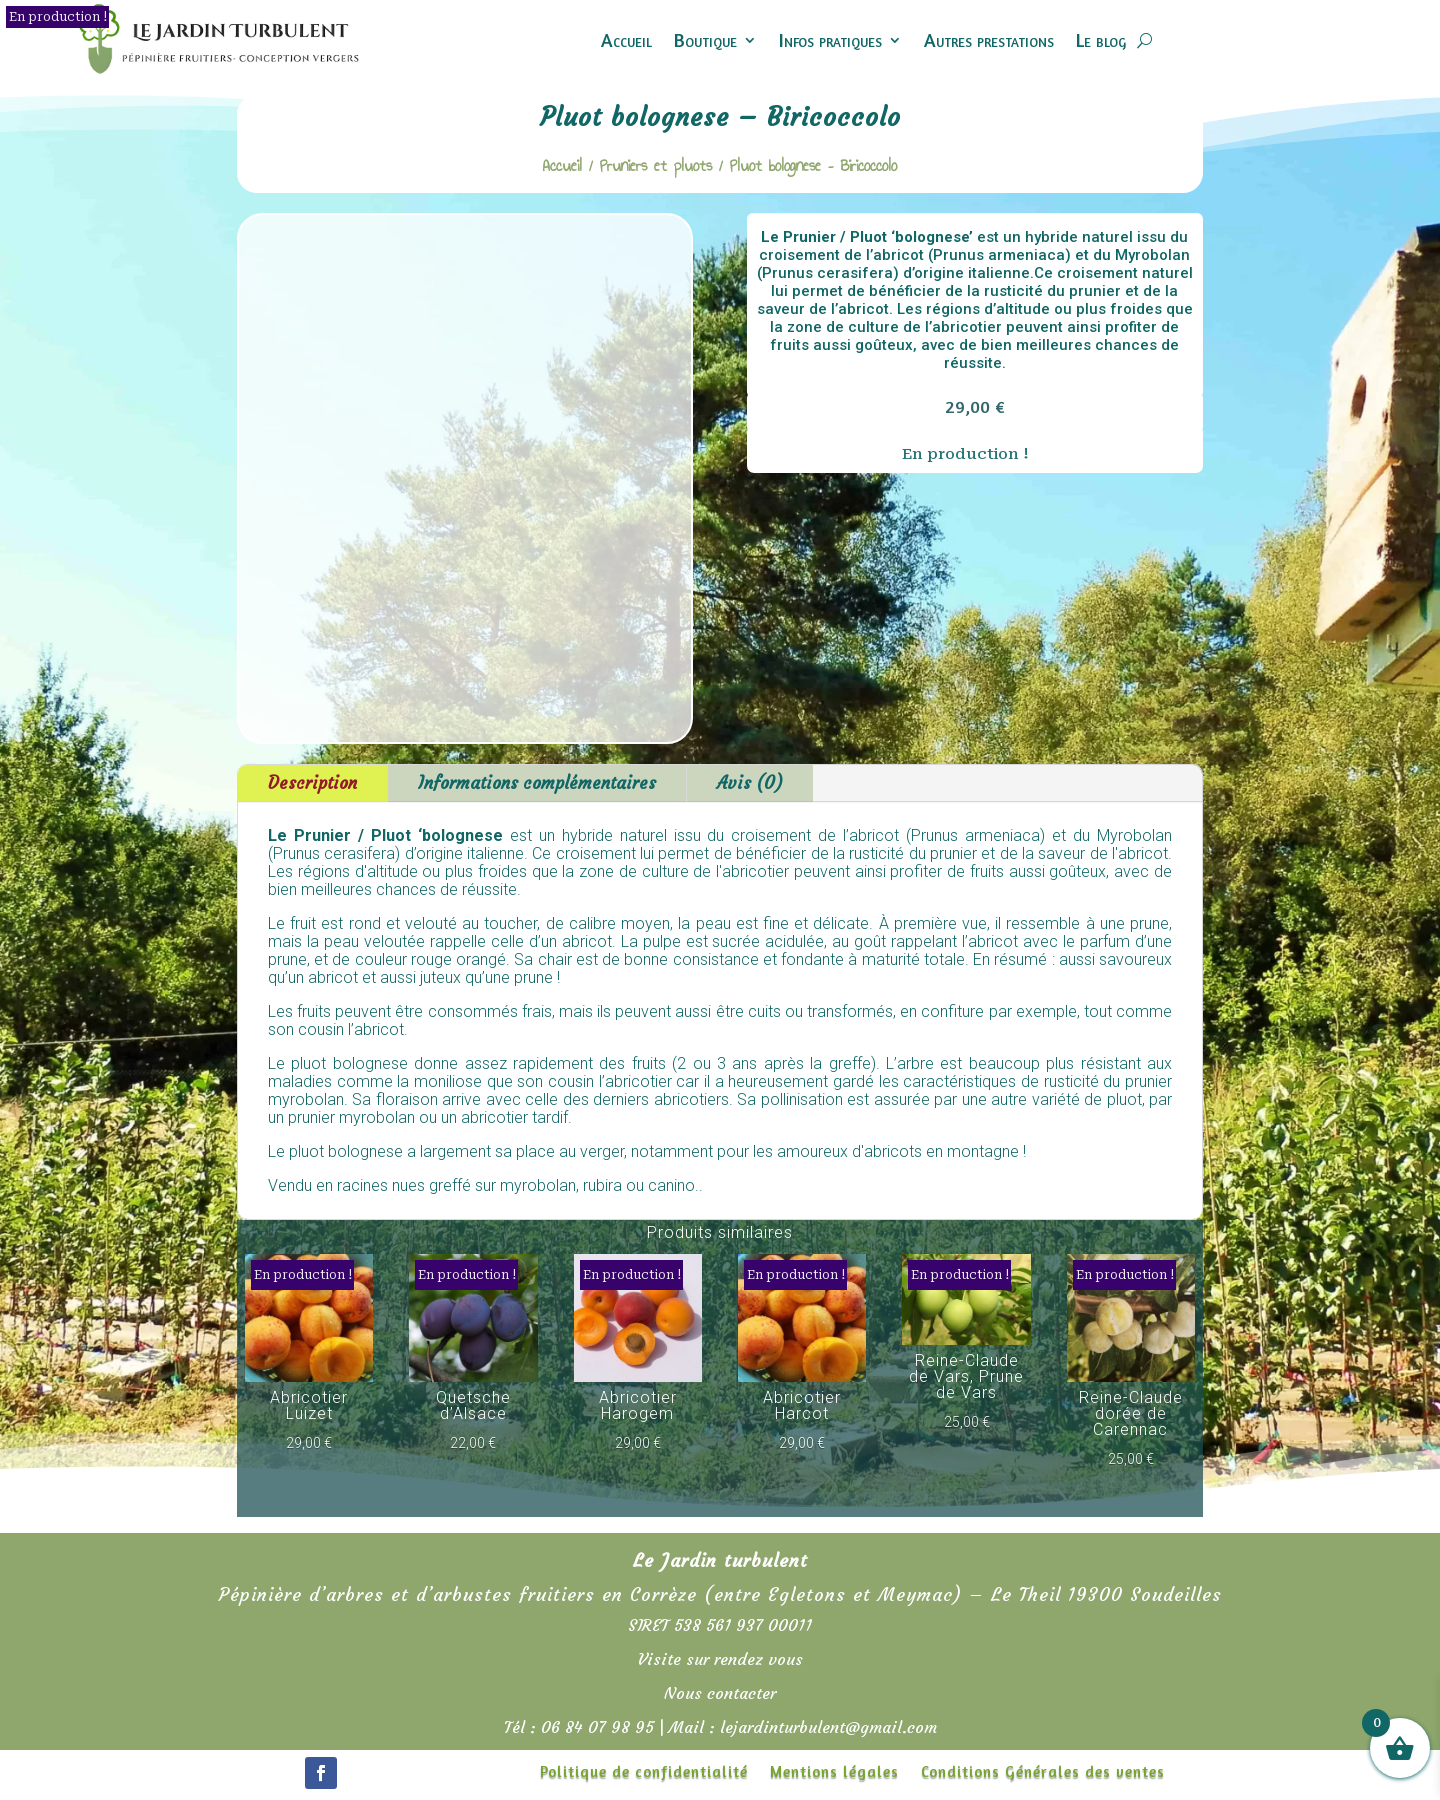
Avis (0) (750, 783)
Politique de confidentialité (644, 1773)
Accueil (626, 39)
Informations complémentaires (537, 783)
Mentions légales (834, 1773)
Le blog (1101, 39)
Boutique (705, 39)
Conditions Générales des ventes (1043, 1773)
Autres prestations (989, 39)
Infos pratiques (830, 39)
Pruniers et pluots (656, 165)
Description (312, 783)
